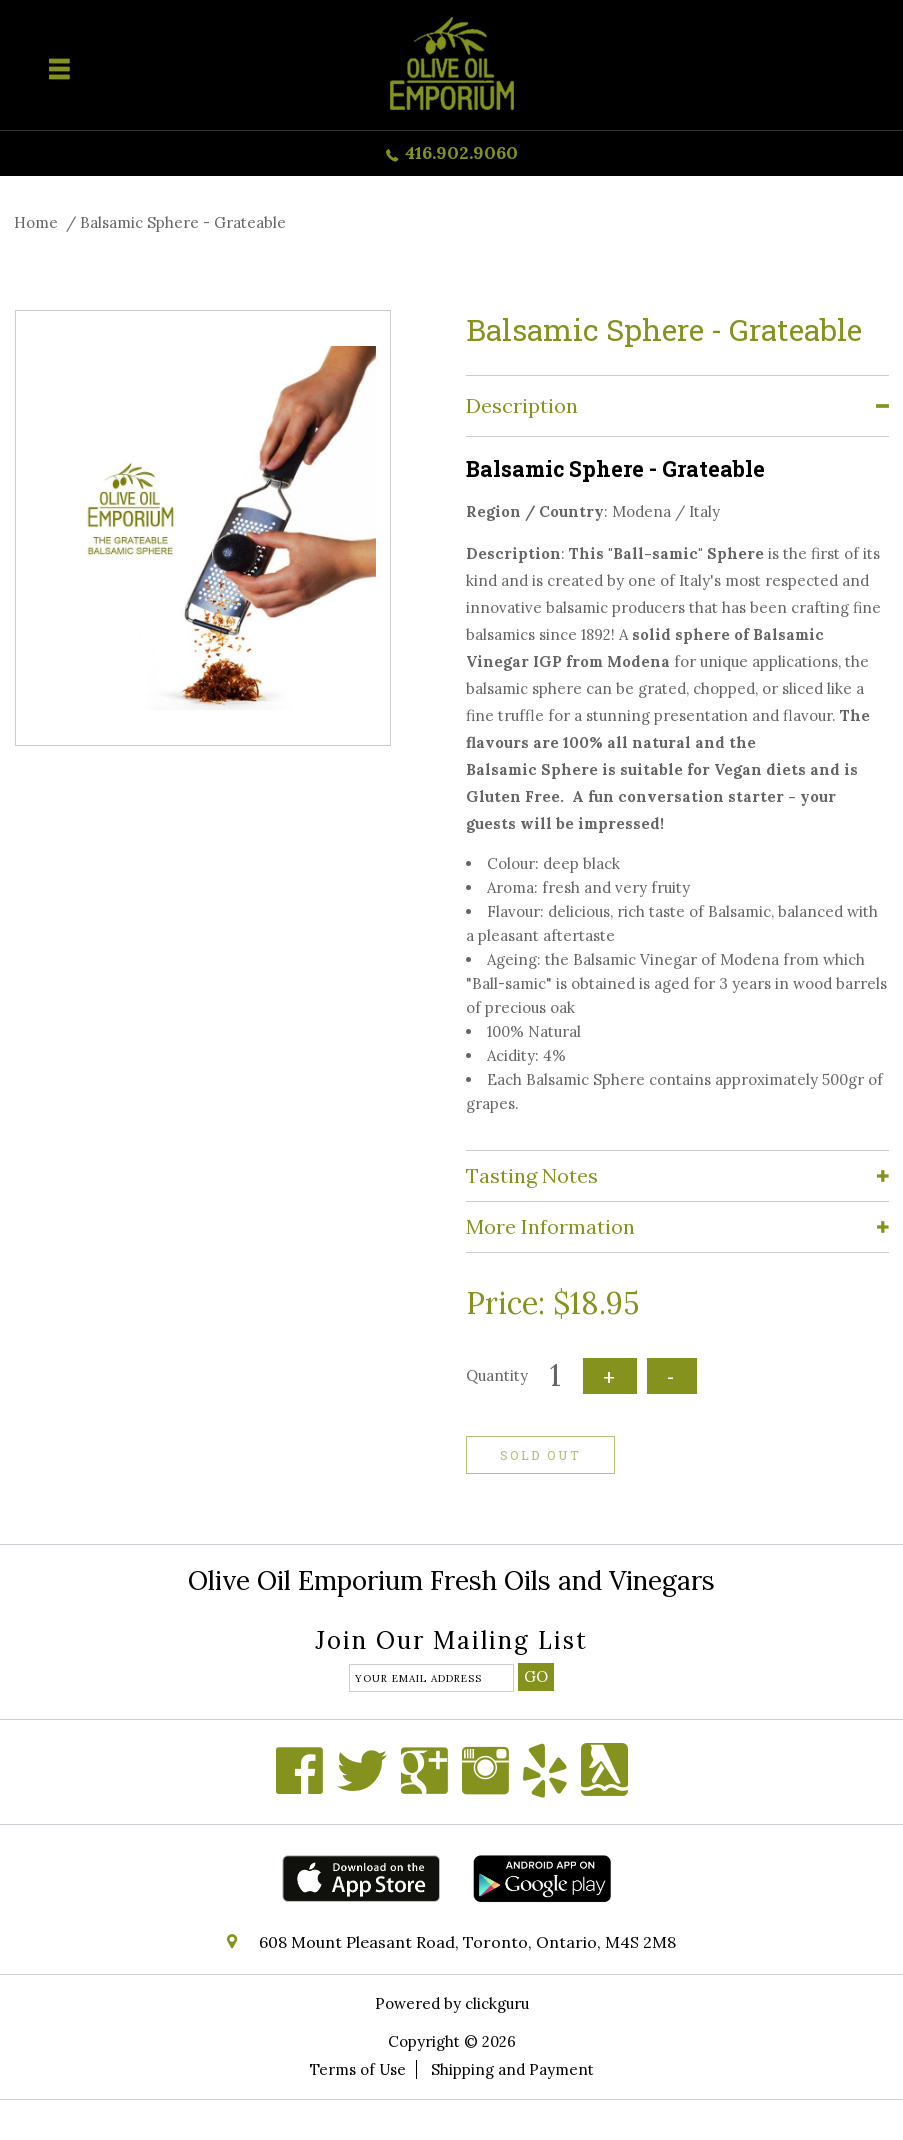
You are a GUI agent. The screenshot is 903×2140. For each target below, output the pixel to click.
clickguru (497, 2003)
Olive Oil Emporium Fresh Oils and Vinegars (451, 1580)
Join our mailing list (451, 1642)
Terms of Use (358, 2069)
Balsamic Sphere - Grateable (183, 222)
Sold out (540, 1455)
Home (36, 222)
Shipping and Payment (512, 2069)
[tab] (677, 406)
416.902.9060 (461, 152)
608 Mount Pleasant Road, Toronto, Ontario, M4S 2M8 (467, 1942)
